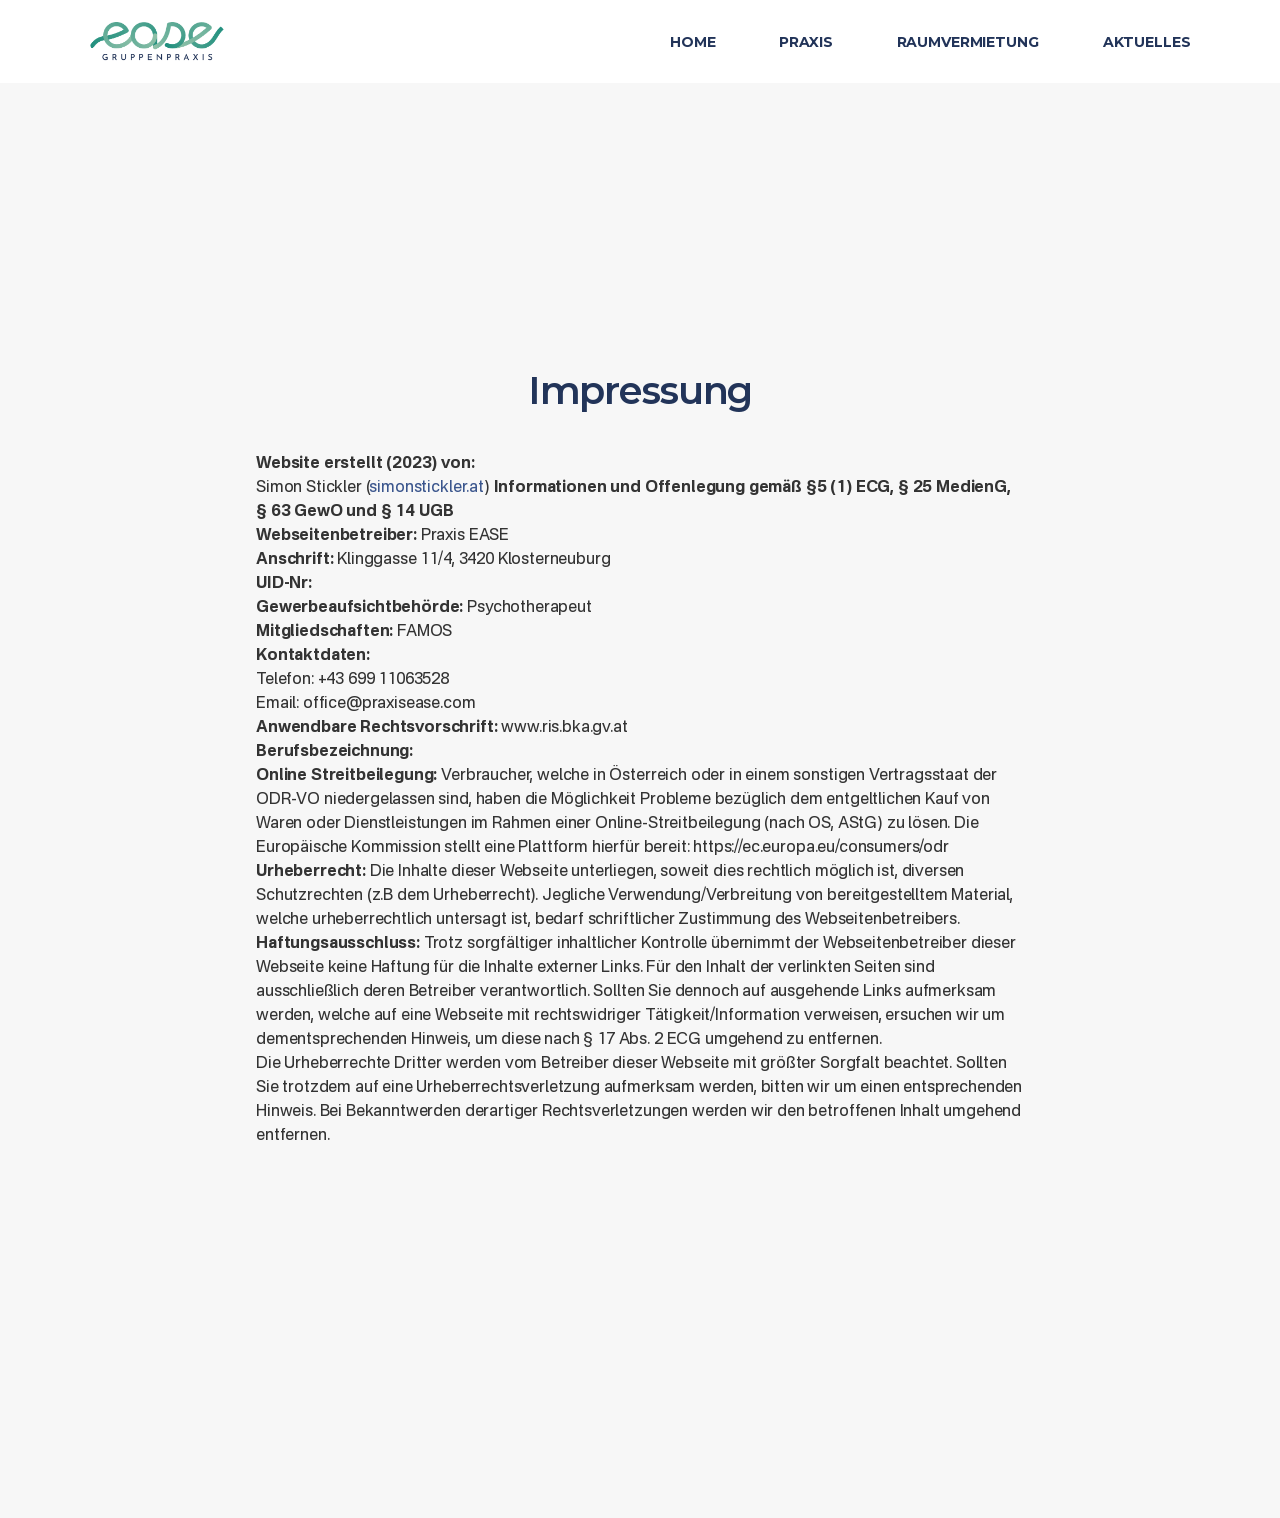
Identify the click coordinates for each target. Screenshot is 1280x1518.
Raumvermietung (968, 42)
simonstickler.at (426, 488)
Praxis (805, 42)
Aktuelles (1147, 42)
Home (692, 42)
